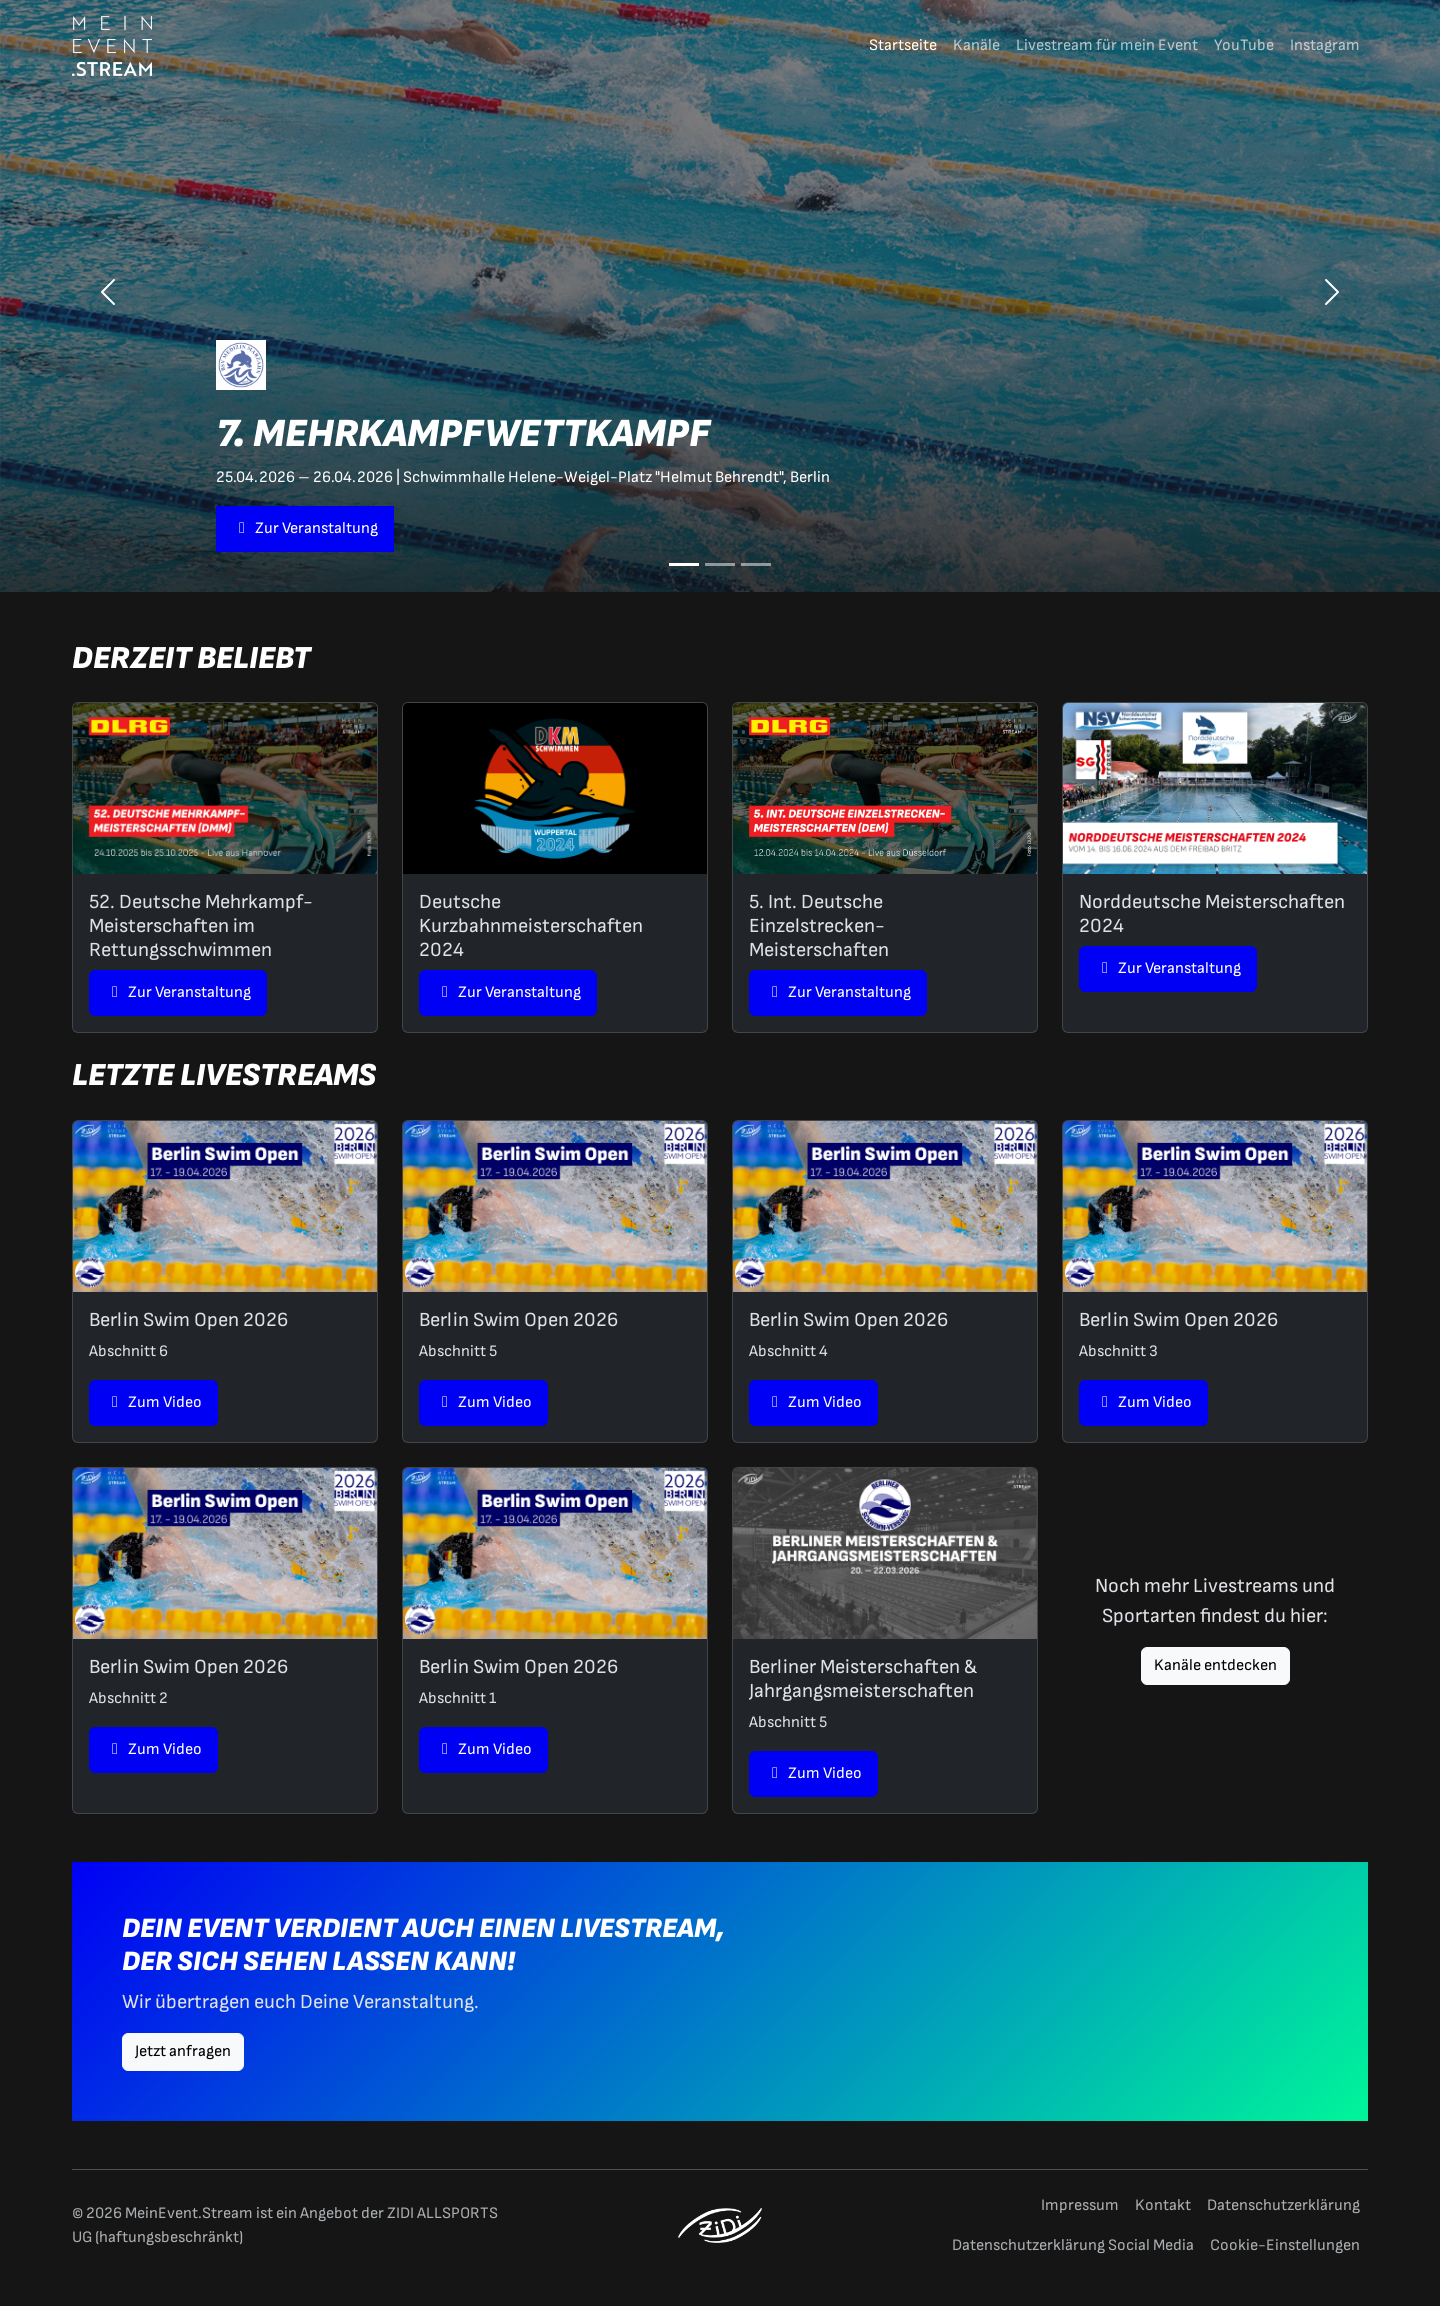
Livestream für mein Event (1107, 45)
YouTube (1244, 45)
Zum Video (153, 1402)
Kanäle (976, 45)
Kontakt (1163, 2205)
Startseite (903, 45)
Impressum (1080, 2205)
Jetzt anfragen (183, 2051)
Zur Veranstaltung (305, 528)
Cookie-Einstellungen (1285, 2245)
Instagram (1325, 45)
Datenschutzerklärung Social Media (1073, 2245)
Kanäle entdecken (1215, 1665)
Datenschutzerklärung (1283, 2205)
